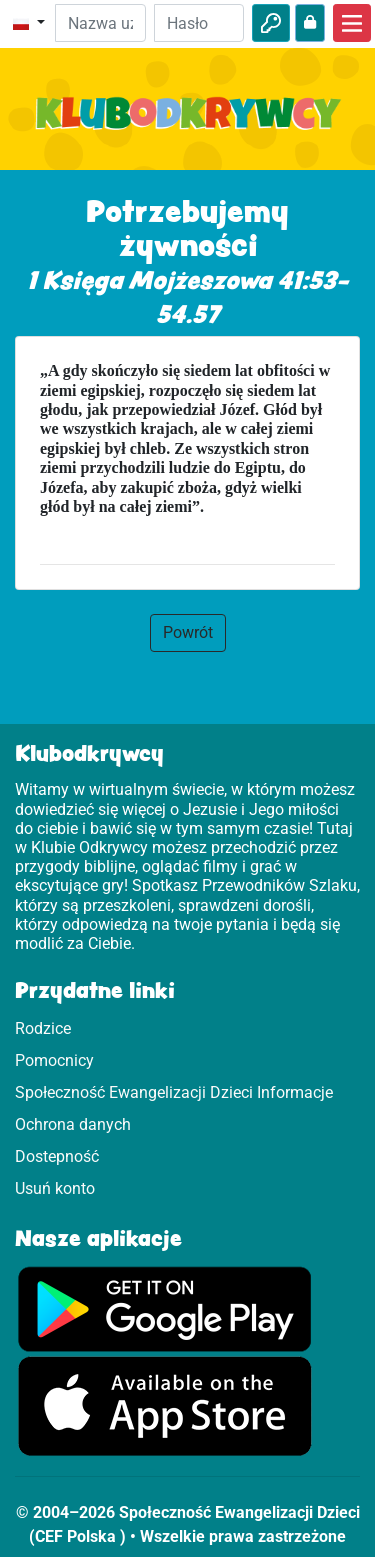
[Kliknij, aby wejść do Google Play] (165, 1307)
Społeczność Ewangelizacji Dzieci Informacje (174, 1092)
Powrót (188, 632)
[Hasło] (199, 23)
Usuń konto (55, 1188)
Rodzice (43, 1028)
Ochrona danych (73, 1124)
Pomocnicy (54, 1060)
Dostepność (57, 1156)
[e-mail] (100, 23)
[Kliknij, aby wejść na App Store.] (165, 1405)
